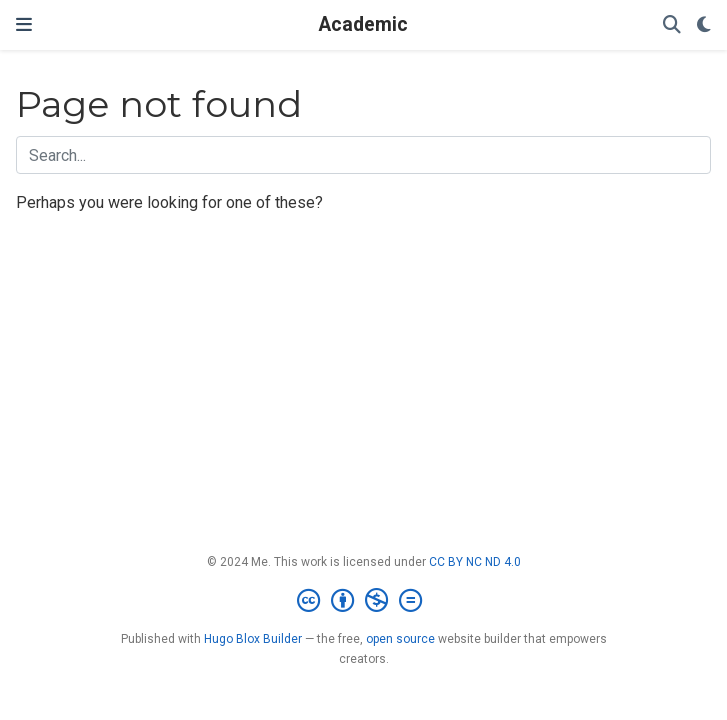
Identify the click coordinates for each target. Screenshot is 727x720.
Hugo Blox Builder (253, 639)
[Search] (672, 25)
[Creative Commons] (363, 601)
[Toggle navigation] (24, 25)
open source (400, 639)
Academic (363, 24)
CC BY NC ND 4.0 (475, 562)
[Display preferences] (704, 25)
